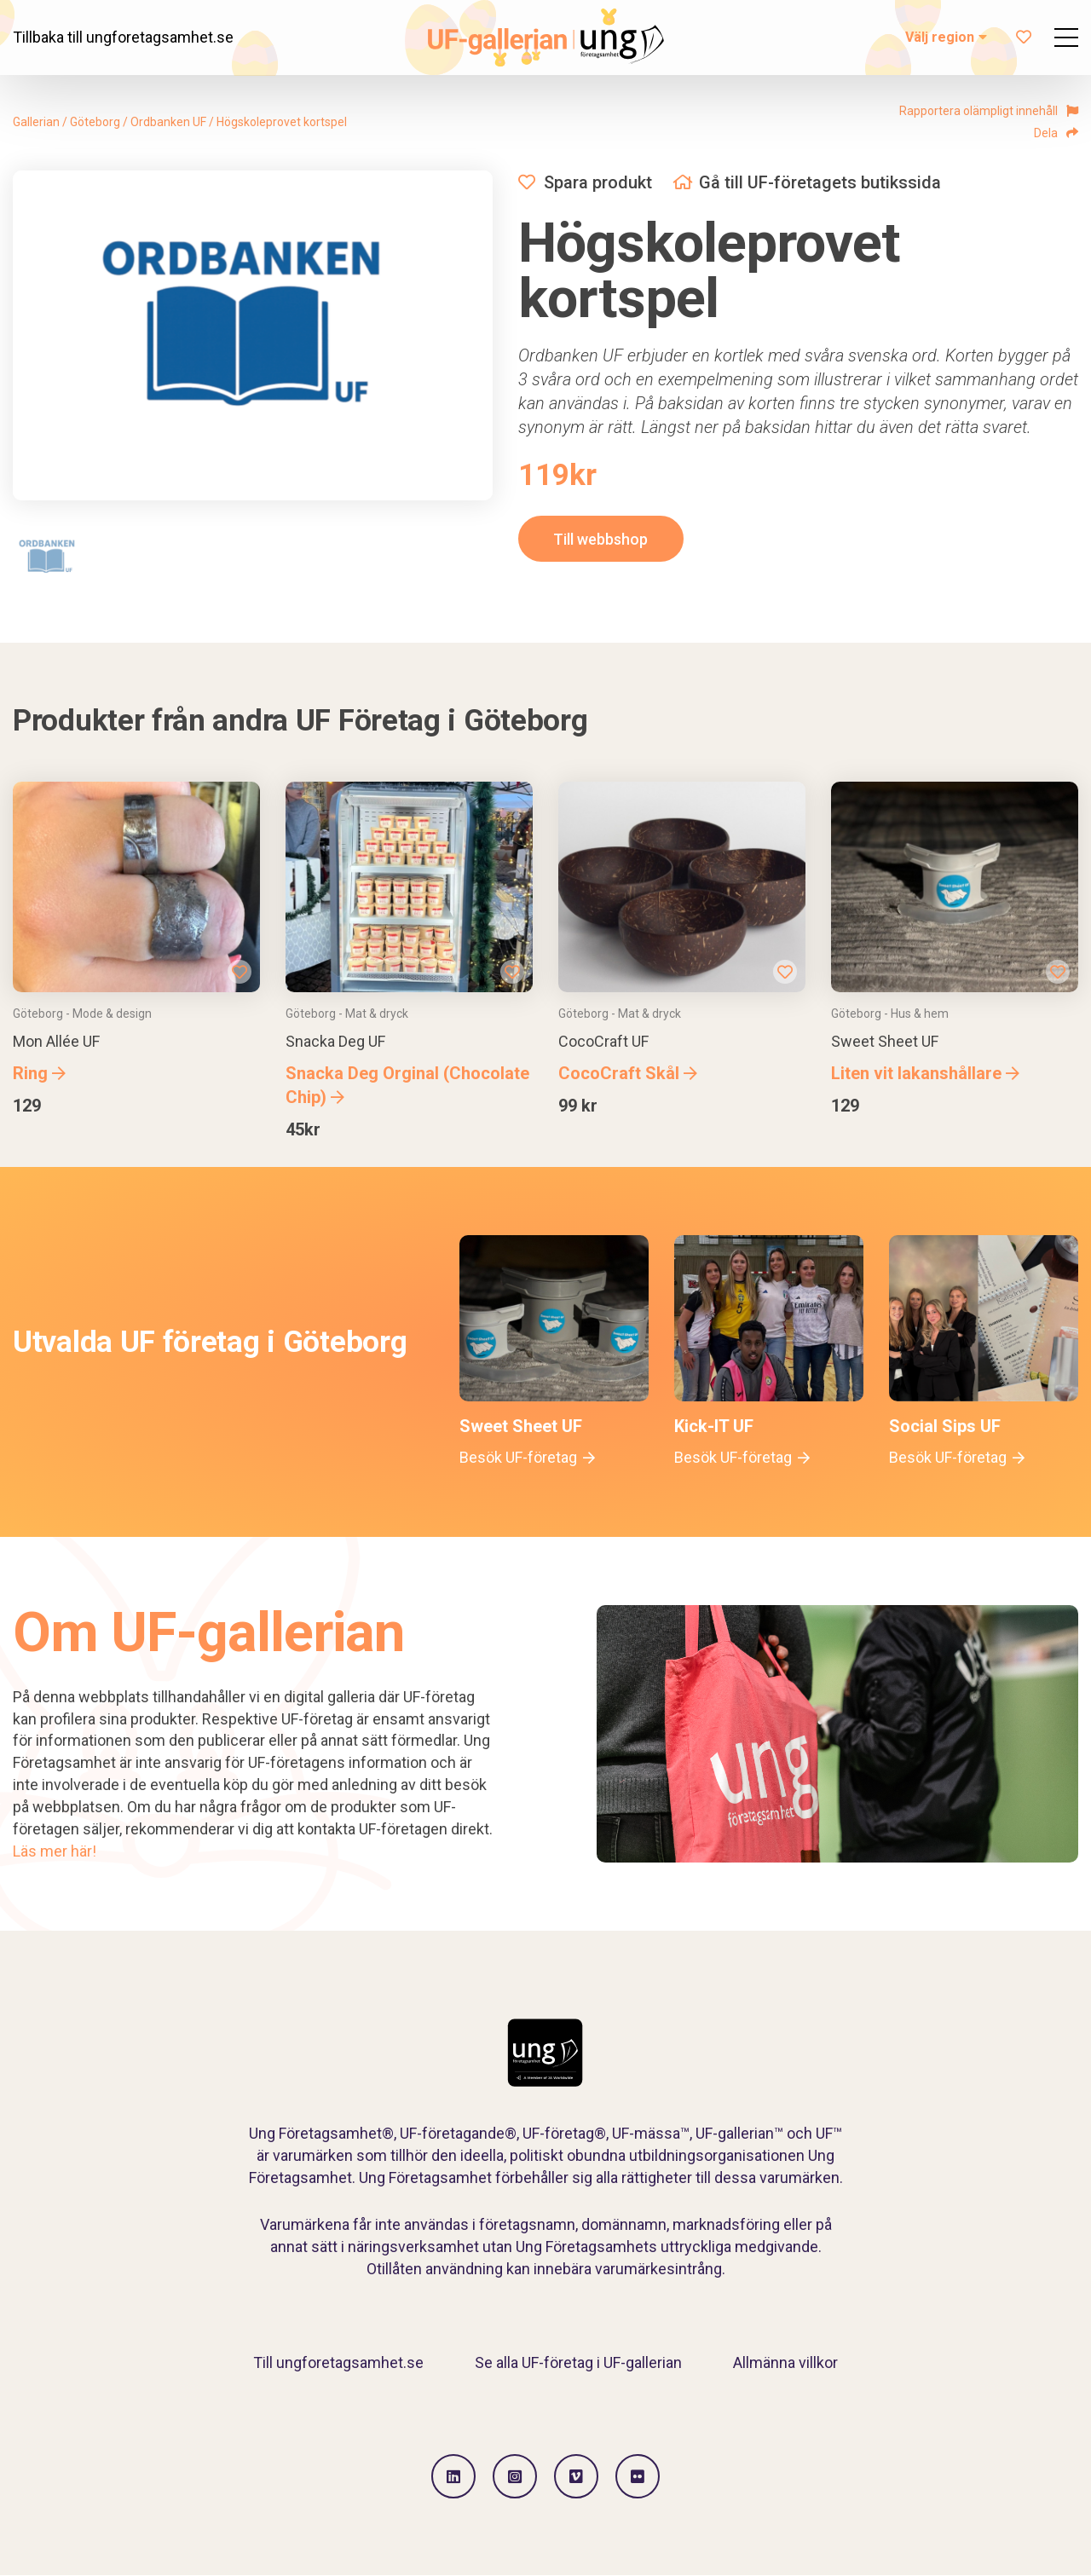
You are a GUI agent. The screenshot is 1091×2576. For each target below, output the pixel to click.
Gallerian (36, 122)
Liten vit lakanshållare (925, 1073)
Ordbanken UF (168, 122)
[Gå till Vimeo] (576, 2476)
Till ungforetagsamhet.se (338, 2362)
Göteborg (95, 122)
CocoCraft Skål (627, 1073)
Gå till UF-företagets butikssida (807, 182)
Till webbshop (600, 539)
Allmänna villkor (785, 2362)
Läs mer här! (54, 1851)
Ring (39, 1073)
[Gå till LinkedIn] (453, 2476)
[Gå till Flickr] (637, 2476)
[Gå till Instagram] (515, 2476)
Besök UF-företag (527, 1457)
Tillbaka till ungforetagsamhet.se (123, 37)
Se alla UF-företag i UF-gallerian (578, 2362)
